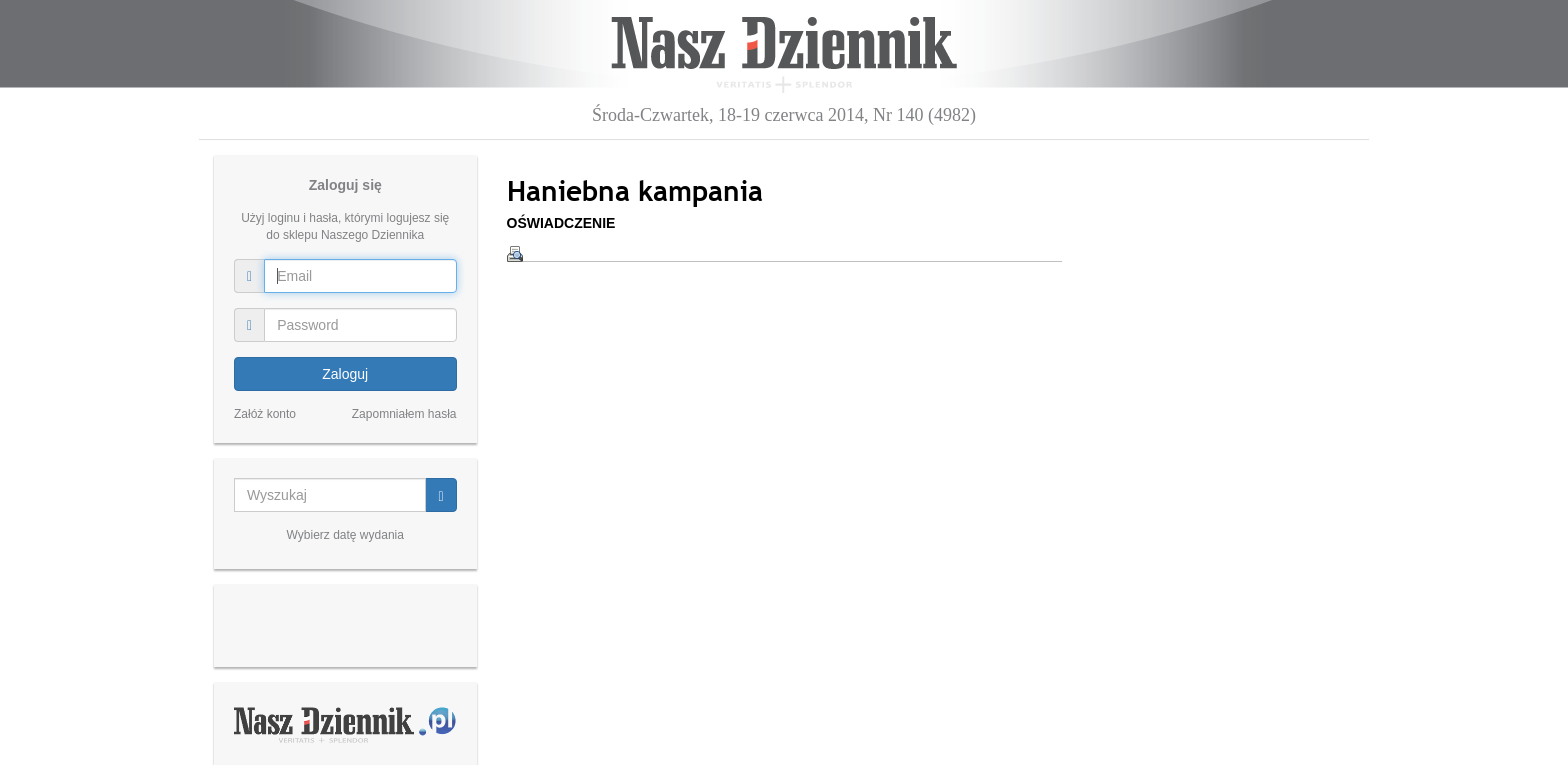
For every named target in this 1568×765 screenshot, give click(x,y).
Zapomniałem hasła (404, 414)
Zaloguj (345, 374)
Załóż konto (265, 414)
